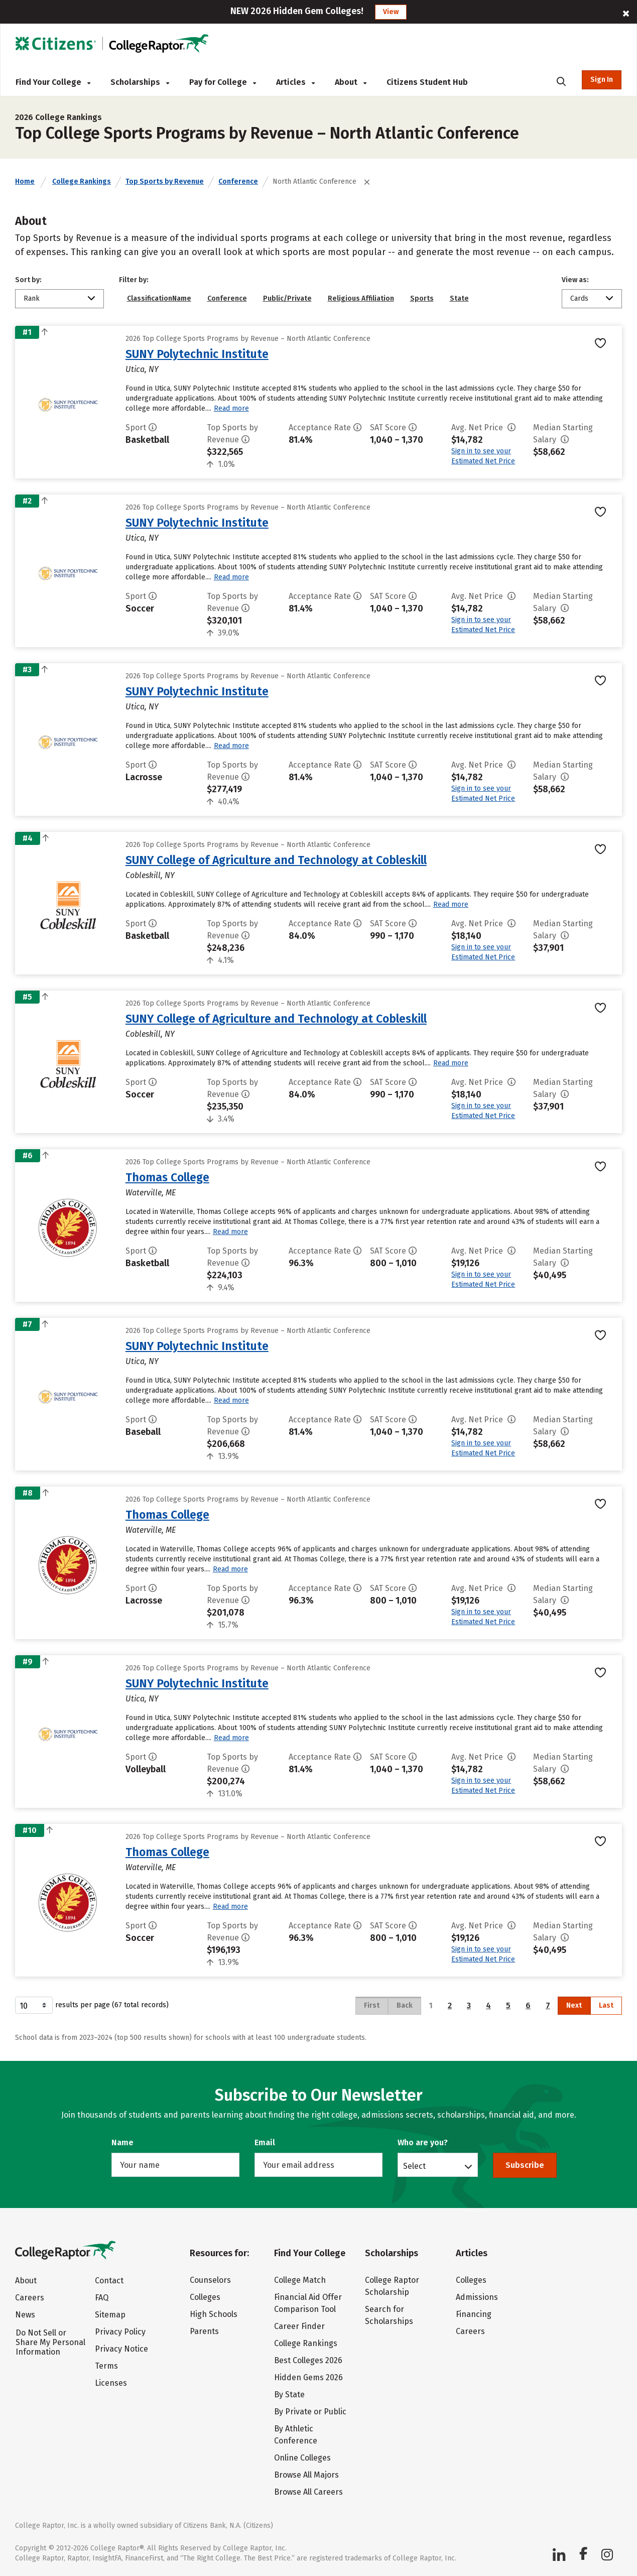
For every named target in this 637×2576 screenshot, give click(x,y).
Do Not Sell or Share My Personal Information (50, 2342)
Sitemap (110, 2314)
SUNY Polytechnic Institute (197, 354)
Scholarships (139, 82)
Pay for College (222, 82)
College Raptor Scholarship (392, 2286)
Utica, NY (142, 369)
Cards (579, 298)
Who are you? (423, 2142)
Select (414, 2165)
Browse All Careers (308, 2492)
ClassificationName (159, 298)
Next (574, 2005)
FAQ (101, 2297)
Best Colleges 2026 (308, 2360)
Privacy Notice (121, 2349)
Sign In (601, 79)
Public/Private (287, 298)
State (459, 298)
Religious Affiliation (361, 298)
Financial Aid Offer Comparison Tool (308, 2303)
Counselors (210, 2280)
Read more (231, 408)
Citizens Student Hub (427, 82)
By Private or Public (310, 2411)
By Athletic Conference (295, 2434)
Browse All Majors (306, 2475)
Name (122, 2142)
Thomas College (167, 1177)
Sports (422, 298)
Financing (473, 2314)
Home (25, 181)
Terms (106, 2366)
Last (606, 2005)
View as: (575, 280)
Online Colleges (302, 2458)
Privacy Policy (120, 2332)
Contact (109, 2280)
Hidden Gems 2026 (308, 2377)
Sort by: (28, 280)
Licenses (111, 2383)
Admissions (477, 2297)
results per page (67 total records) (92, 2005)
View (391, 12)
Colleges (205, 2297)
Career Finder (299, 2326)
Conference (238, 181)
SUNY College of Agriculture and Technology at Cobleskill (276, 860)
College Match (300, 2280)
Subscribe (524, 2165)
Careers (29, 2297)
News (25, 2314)
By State (289, 2394)
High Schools (213, 2314)
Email (264, 2142)
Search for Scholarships (389, 2315)
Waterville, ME (150, 1192)
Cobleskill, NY (150, 875)
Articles (295, 82)
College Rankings (81, 181)
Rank (32, 298)
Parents (204, 2331)
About (350, 82)
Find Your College (53, 82)
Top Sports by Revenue (164, 181)
